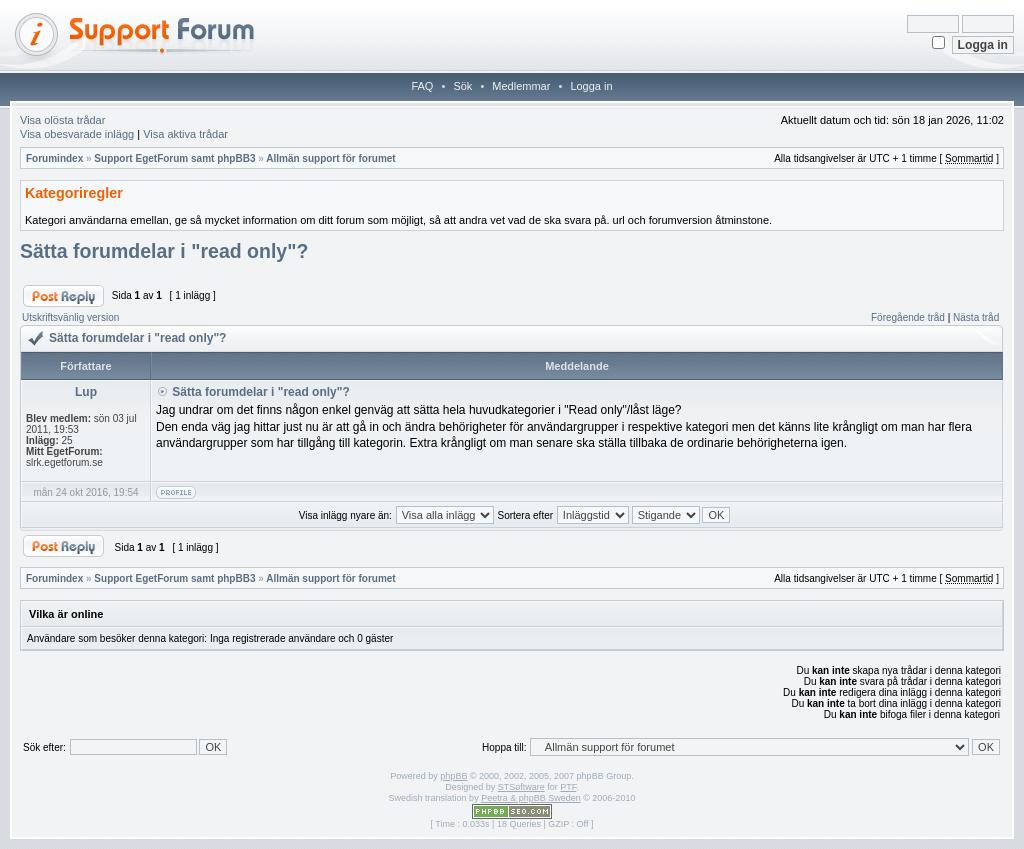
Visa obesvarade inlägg (77, 134)
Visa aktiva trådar (185, 134)
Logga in (591, 86)
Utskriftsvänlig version (70, 317)
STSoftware (521, 787)
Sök (462, 86)
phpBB (453, 776)
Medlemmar (521, 86)
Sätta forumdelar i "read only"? (164, 251)
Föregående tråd (908, 317)
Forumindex (54, 158)
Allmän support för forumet (330, 158)
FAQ (422, 86)
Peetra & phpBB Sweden (531, 798)
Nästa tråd (976, 317)
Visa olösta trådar (62, 120)
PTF (568, 787)
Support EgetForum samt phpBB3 (174, 158)
